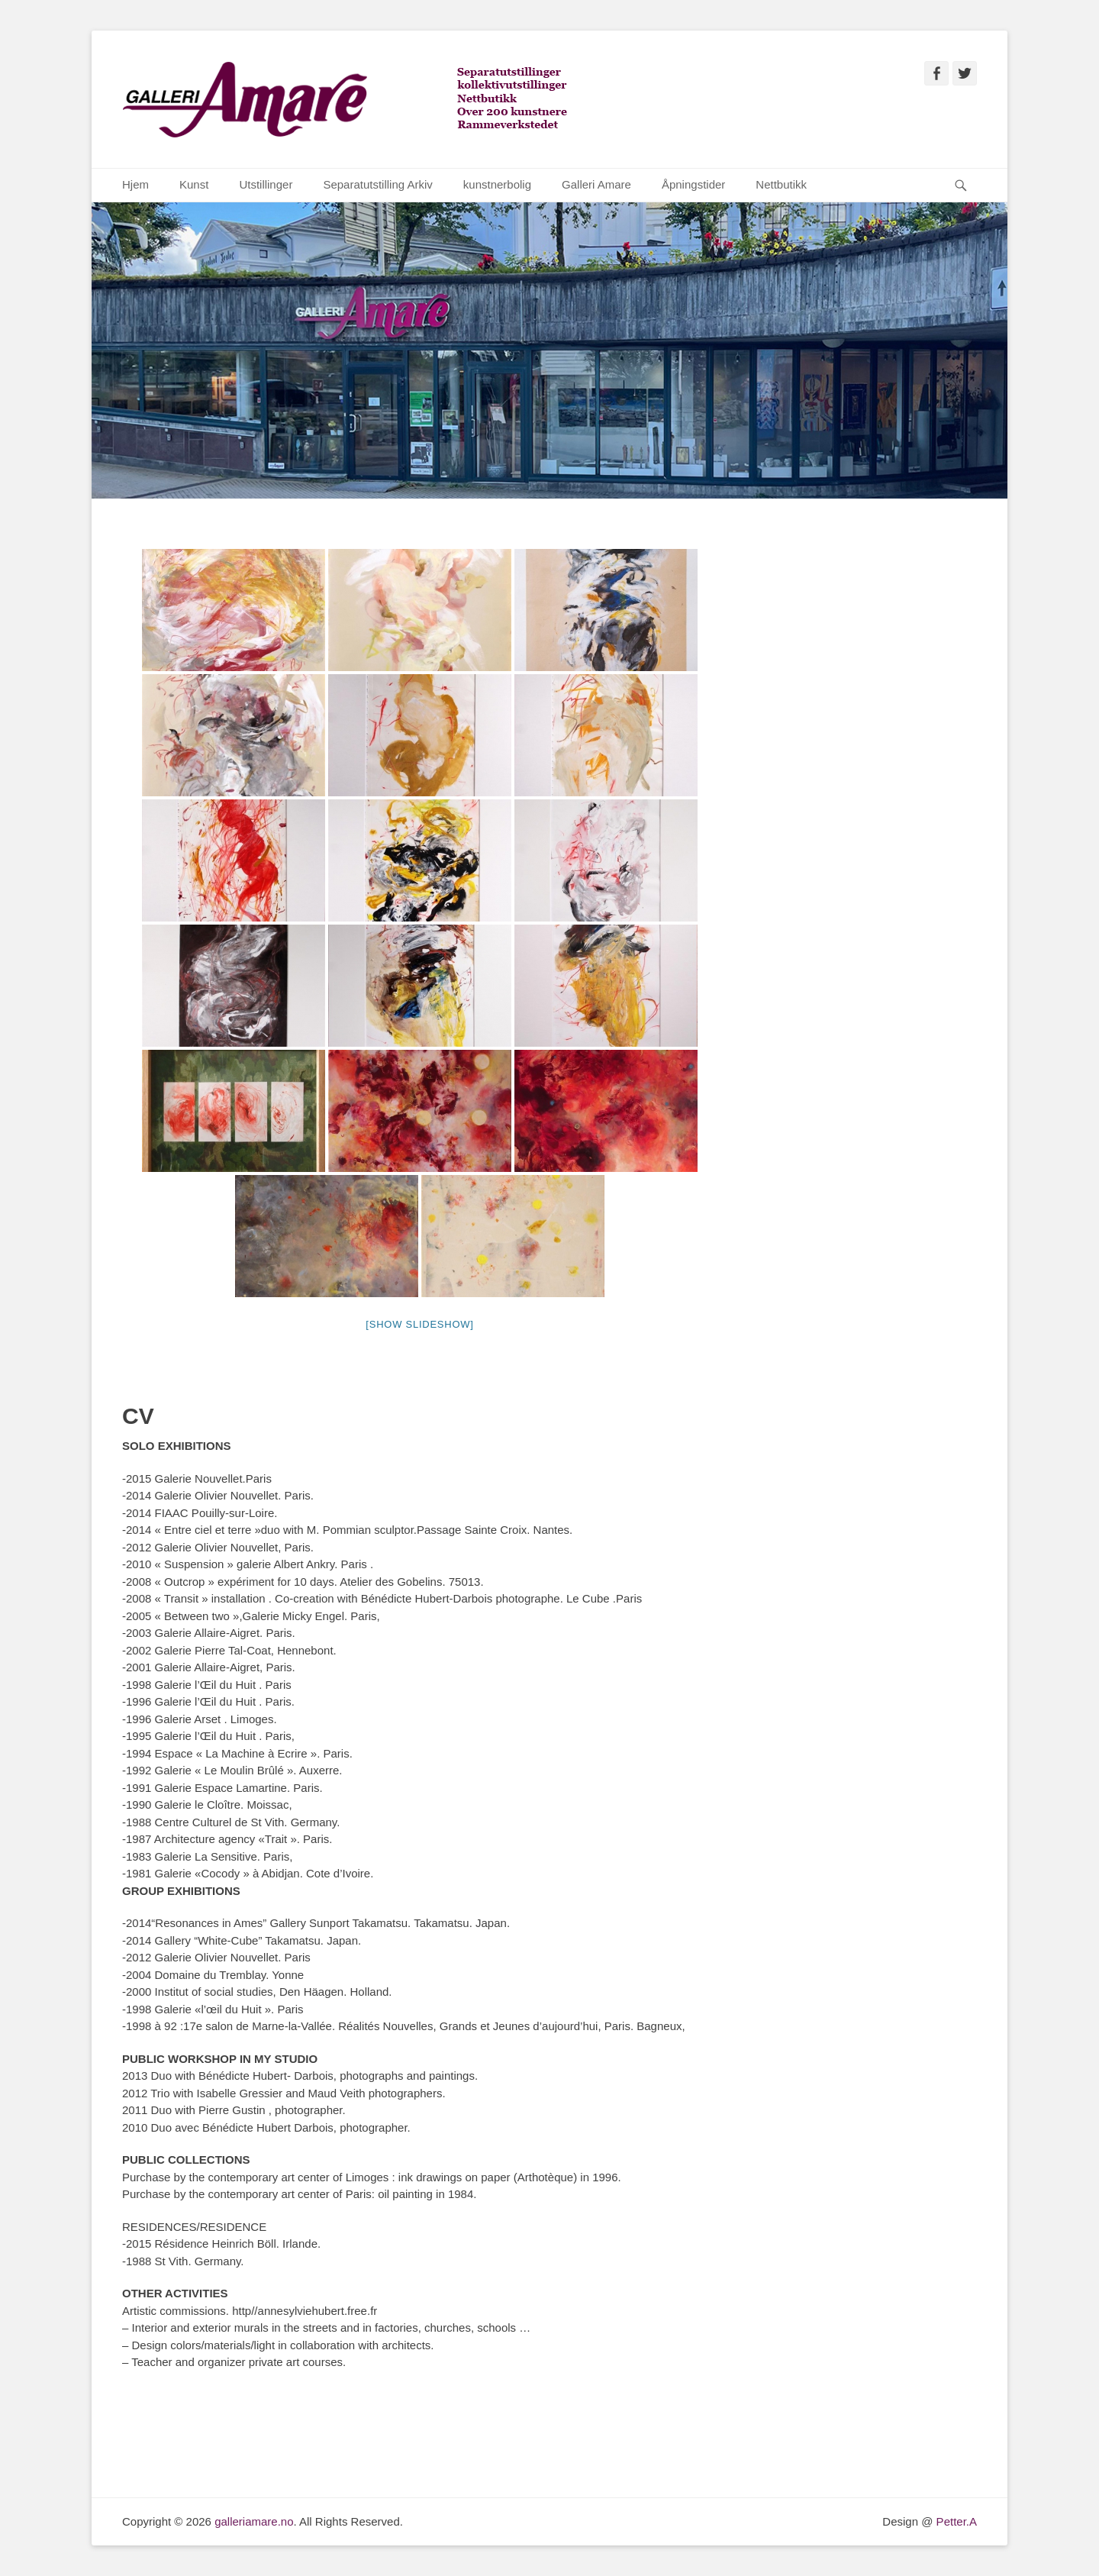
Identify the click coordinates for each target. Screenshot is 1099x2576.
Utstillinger (265, 184)
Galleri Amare (596, 184)
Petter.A (955, 2521)
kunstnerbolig (497, 184)
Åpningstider (693, 184)
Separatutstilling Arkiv (377, 184)
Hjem (135, 184)
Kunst (193, 184)
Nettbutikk (781, 184)
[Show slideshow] (419, 1324)
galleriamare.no (253, 2521)
